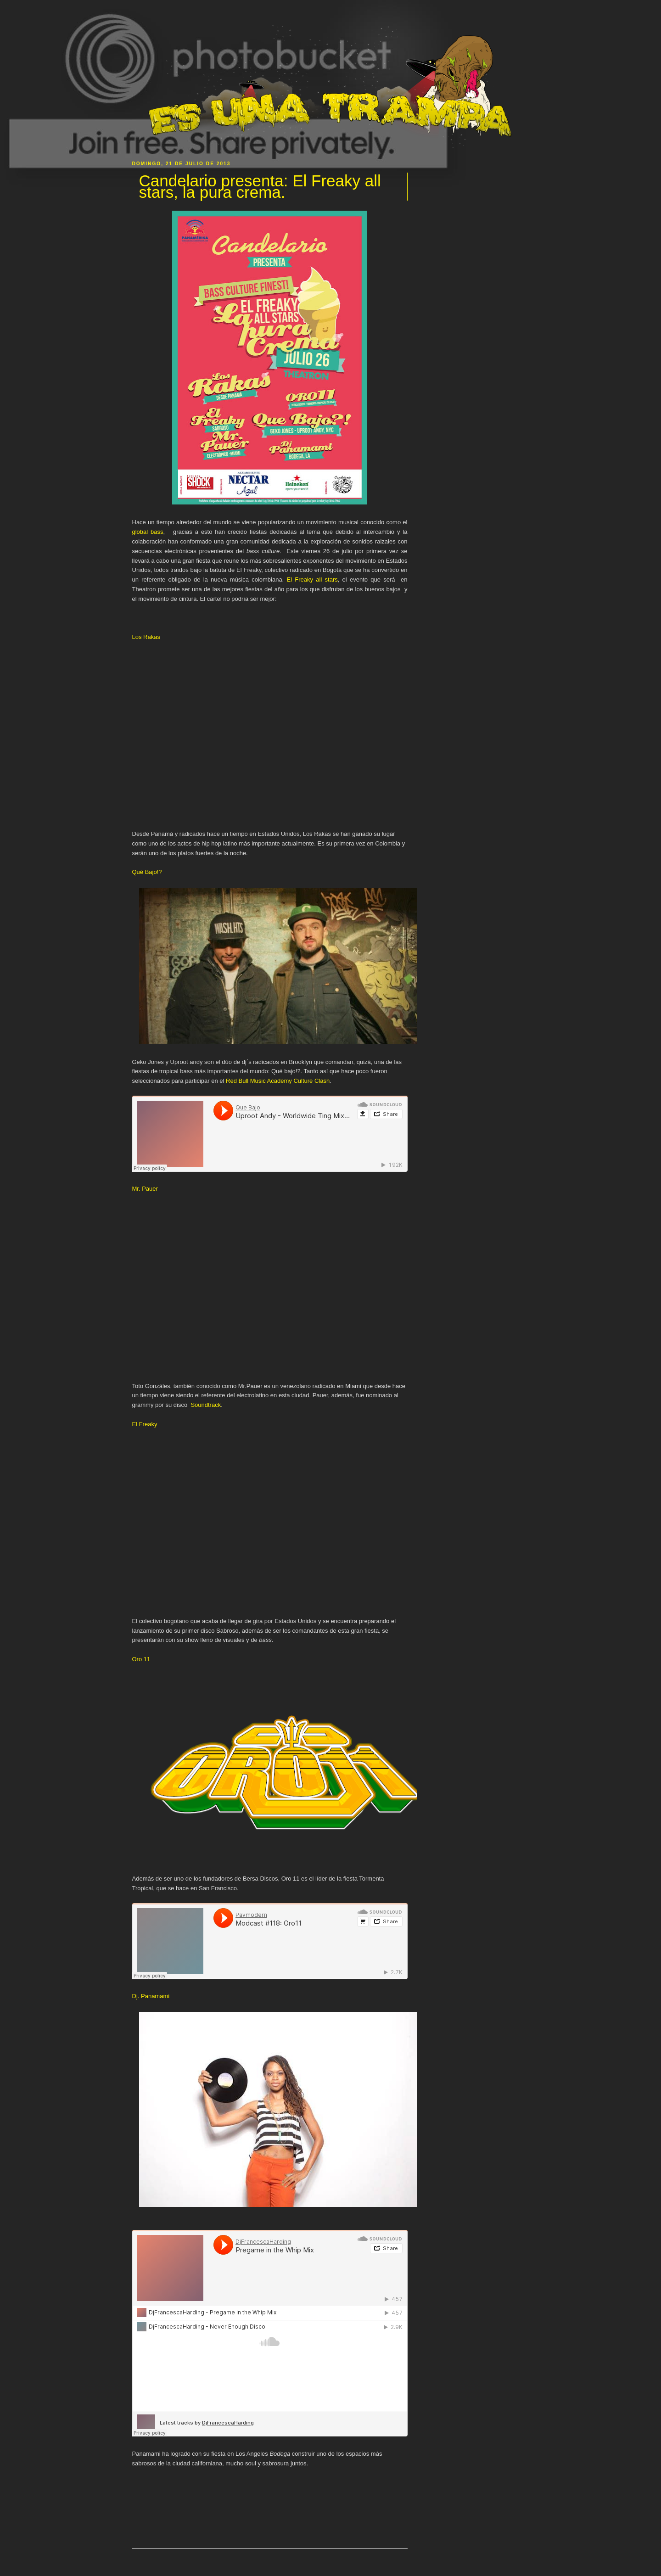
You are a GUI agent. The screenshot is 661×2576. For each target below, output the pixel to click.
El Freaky (144, 1424)
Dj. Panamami (151, 1996)
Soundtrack (205, 1404)
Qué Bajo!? (147, 871)
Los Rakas (146, 636)
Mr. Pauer (145, 1188)
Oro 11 (141, 1659)
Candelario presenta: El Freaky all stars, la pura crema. (260, 187)
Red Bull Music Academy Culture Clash (278, 1080)
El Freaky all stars (311, 579)
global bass (147, 531)
